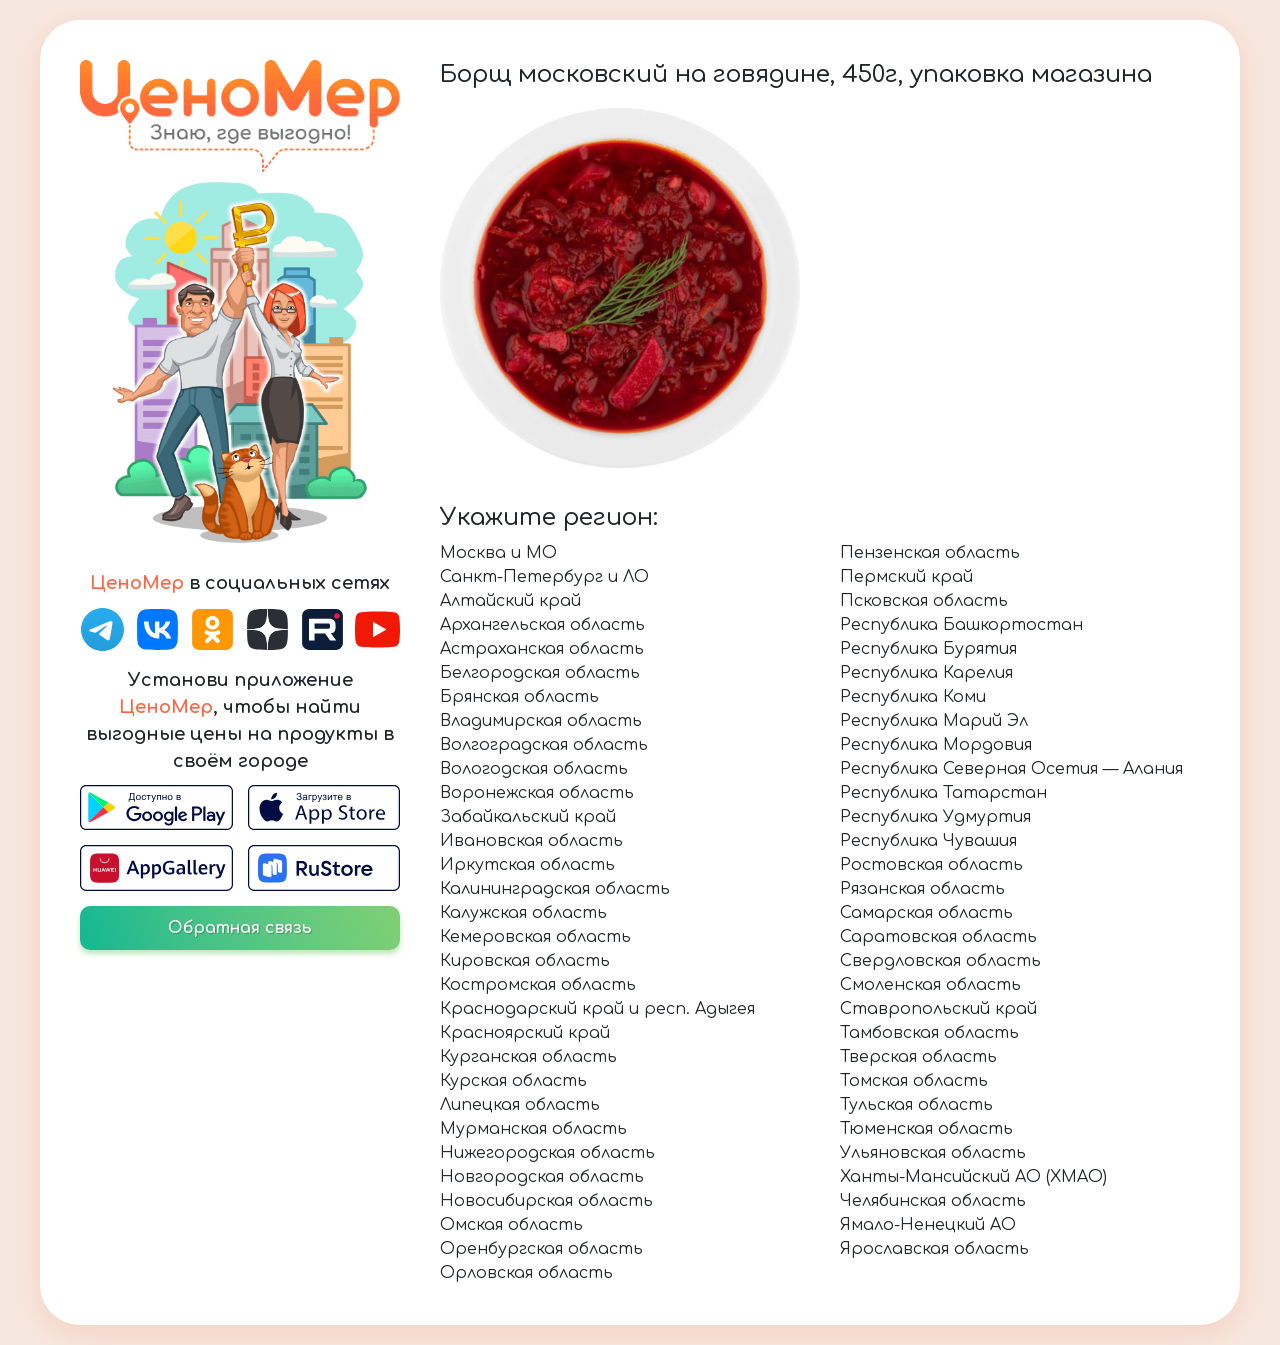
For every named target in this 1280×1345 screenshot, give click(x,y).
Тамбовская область (929, 1033)
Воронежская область (537, 793)
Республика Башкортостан (961, 625)
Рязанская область (922, 889)
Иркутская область (527, 865)
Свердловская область (940, 961)
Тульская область (916, 1105)
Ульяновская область (933, 1153)
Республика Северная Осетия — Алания (1011, 769)
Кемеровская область (535, 937)
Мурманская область (533, 1129)
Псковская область (924, 601)
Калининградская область (555, 889)
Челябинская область (933, 1201)
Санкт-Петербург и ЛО (544, 577)
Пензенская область (930, 553)
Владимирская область (541, 721)
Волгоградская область (544, 745)
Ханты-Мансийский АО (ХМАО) (973, 1177)
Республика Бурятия (928, 649)
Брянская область (519, 697)
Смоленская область (930, 985)
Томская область (914, 1081)
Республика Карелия (926, 673)
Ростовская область (931, 865)
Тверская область (918, 1057)
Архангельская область (542, 625)
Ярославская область (934, 1249)
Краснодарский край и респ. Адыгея (597, 1009)
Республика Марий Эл (934, 721)
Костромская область (538, 985)
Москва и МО (498, 553)
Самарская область (926, 913)
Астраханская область (542, 649)
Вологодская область (534, 769)
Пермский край (906, 577)
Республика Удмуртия (935, 817)
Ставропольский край (938, 1009)
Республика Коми (913, 697)
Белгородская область (540, 673)
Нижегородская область (547, 1153)
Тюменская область (926, 1129)
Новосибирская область (546, 1201)
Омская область (511, 1225)
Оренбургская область (541, 1249)
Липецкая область (520, 1105)
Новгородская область (542, 1177)
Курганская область (528, 1057)
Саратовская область (938, 937)
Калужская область (523, 913)
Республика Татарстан (943, 793)
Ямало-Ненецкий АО (928, 1225)
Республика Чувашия (928, 841)
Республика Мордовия (936, 745)
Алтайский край (510, 601)
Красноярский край (525, 1033)
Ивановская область (531, 841)
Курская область (513, 1081)
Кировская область (525, 961)
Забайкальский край (528, 817)
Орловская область (526, 1273)
